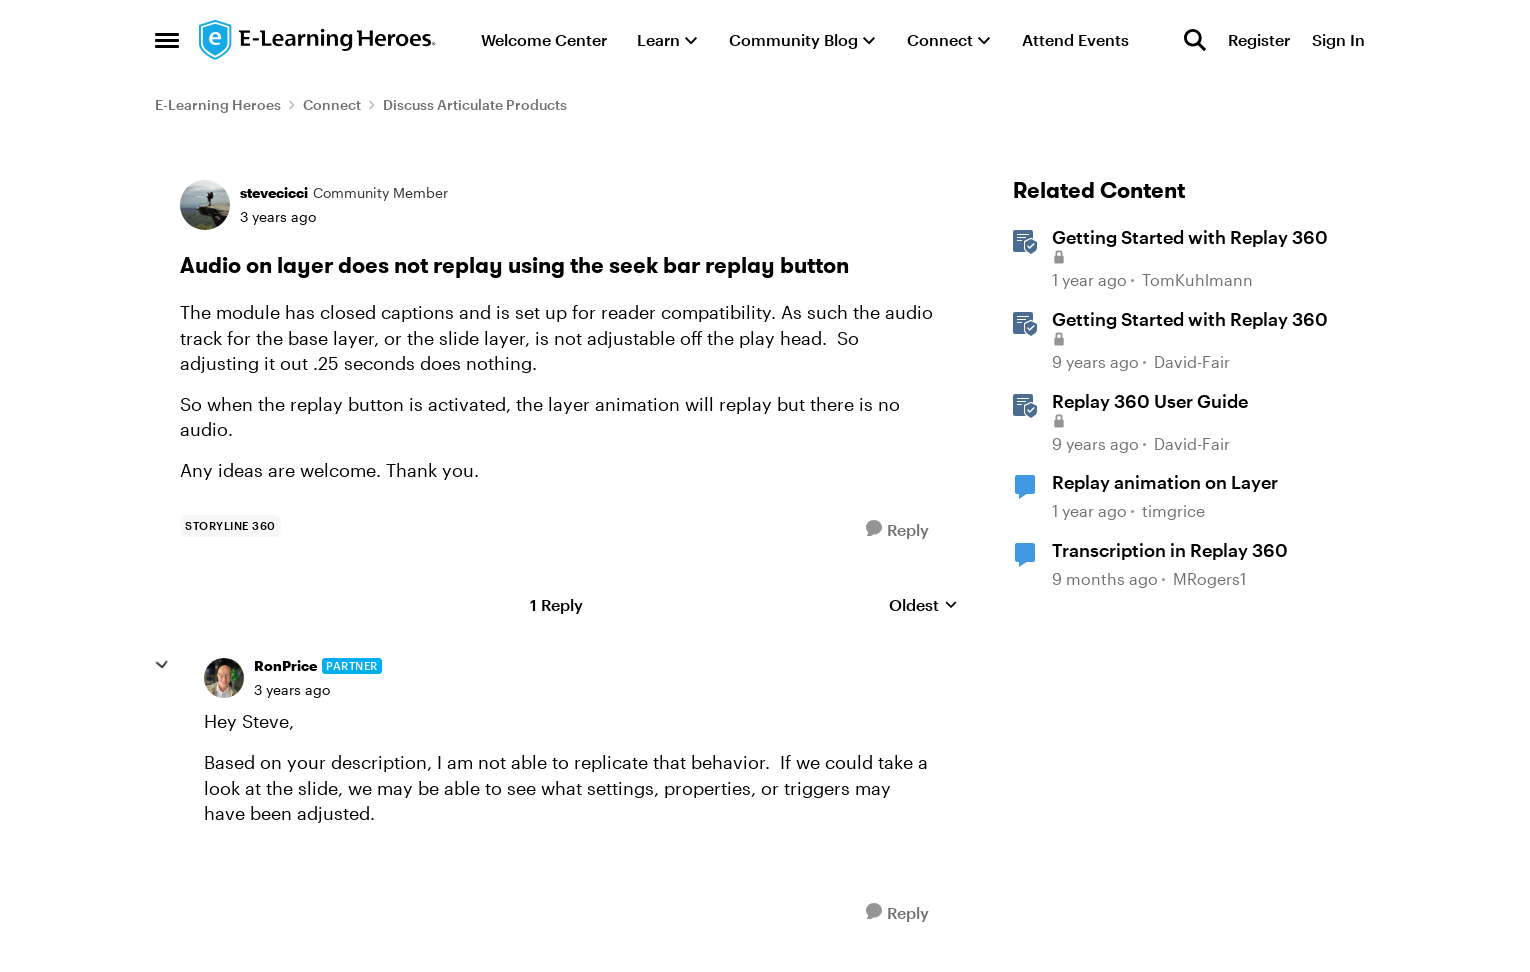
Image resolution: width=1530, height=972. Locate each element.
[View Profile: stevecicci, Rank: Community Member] (205, 205)
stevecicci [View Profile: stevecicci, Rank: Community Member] (274, 192)
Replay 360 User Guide (1150, 401)
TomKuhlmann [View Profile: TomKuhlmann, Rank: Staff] (1197, 280)
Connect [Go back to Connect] (332, 104)
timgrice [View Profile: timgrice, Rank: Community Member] (1173, 510)
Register (1259, 39)
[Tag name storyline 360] (230, 526)
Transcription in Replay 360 (1170, 550)
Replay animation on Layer (1165, 482)
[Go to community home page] (318, 40)
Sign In (1338, 39)
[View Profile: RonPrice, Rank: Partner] (224, 678)
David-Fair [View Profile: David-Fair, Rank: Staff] (1192, 361)
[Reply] (897, 529)
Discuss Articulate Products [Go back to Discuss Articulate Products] (475, 104)
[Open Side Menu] (167, 40)
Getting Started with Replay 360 (1190, 319)
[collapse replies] (162, 665)
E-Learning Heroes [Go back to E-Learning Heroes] (218, 104)
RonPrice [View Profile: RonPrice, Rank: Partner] (285, 665)
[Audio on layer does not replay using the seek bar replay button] (292, 690)
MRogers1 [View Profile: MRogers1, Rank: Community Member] (1209, 578)
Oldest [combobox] (923, 605)
